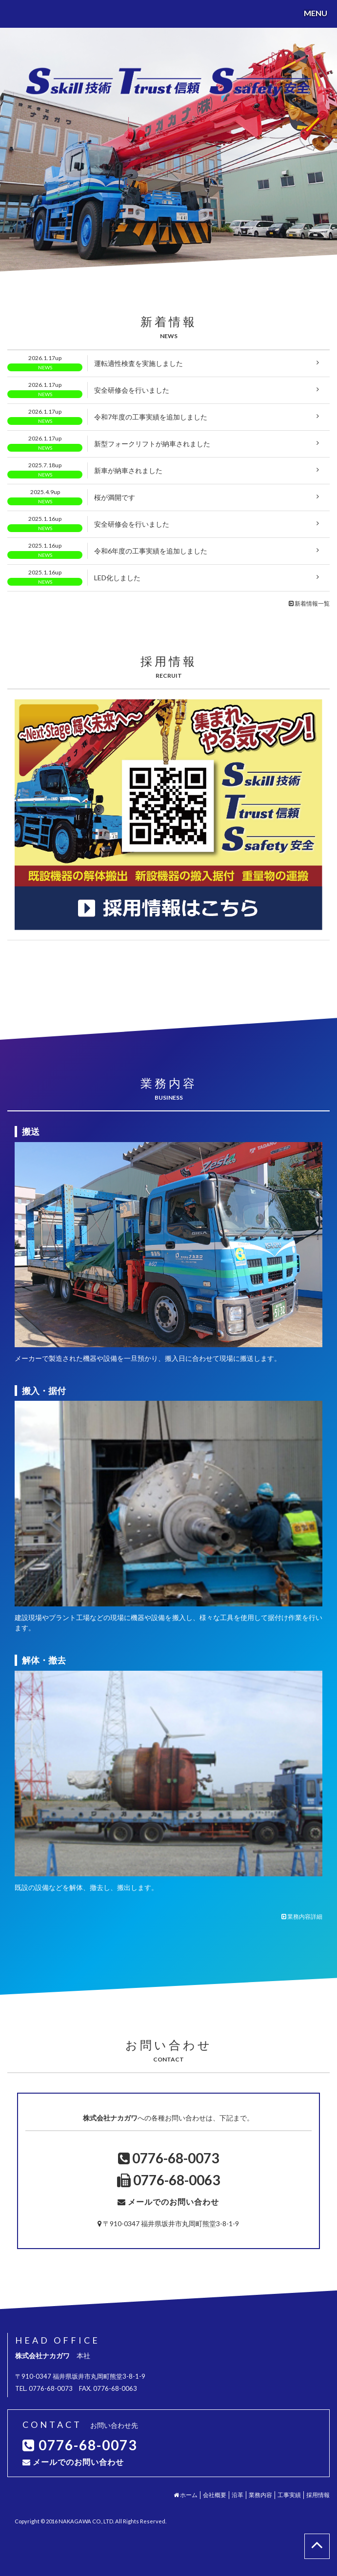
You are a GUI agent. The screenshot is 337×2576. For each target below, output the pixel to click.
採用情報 (318, 2495)
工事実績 (289, 2495)
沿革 (237, 2495)
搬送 (31, 1131)
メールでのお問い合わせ (173, 2201)
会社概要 (214, 2495)
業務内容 (260, 2495)
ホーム (186, 2495)
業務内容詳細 (301, 1916)
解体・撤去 (44, 1660)
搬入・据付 (44, 1390)
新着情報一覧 (309, 603)
